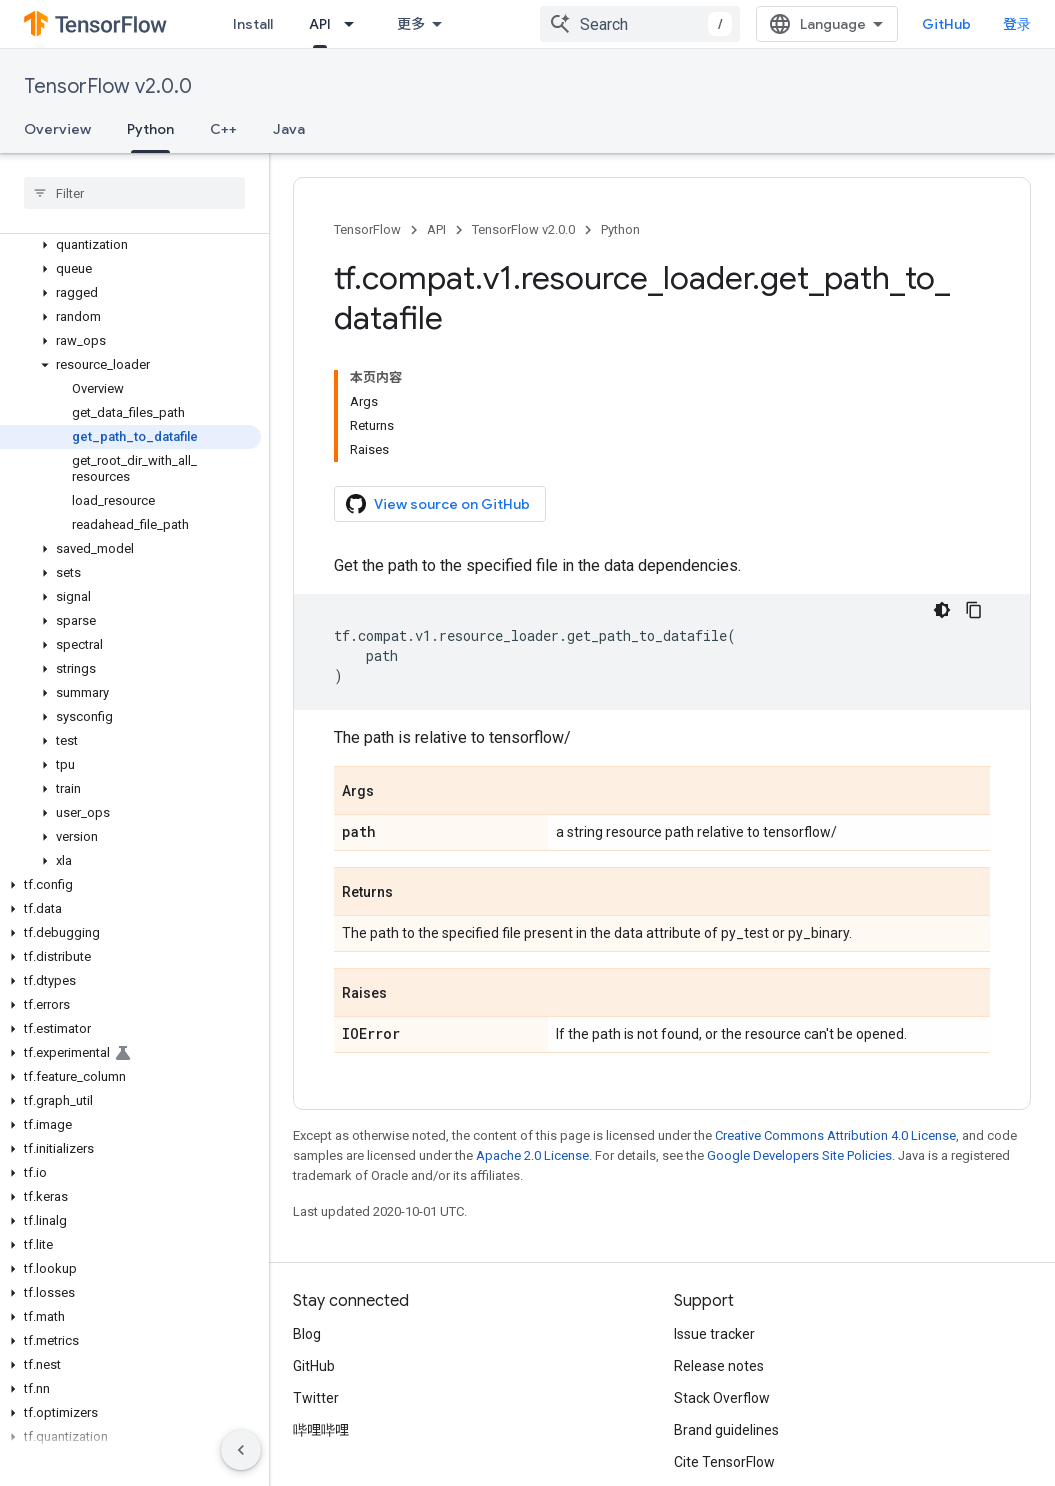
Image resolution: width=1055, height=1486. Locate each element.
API (436, 229)
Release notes (719, 1366)
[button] (130, 245)
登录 (1017, 24)
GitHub (946, 24)
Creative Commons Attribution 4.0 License (835, 1135)
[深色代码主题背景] (942, 610)
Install (253, 24)
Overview (57, 129)
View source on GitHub (438, 504)
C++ (223, 129)
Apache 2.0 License (532, 1155)
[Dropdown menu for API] (355, 24)
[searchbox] (134, 193)
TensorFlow (367, 229)
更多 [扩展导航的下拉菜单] (411, 24)
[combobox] (640, 24)
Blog (307, 1334)
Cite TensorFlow (724, 1462)
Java (289, 129)
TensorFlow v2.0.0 (108, 86)
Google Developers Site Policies (799, 1155)
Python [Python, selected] (150, 129)
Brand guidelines (726, 1430)
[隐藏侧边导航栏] (241, 1450)
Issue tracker (714, 1334)
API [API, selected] (320, 24)
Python (620, 229)
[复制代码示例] (974, 610)
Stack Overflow (722, 1398)
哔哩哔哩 (321, 1430)
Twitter (316, 1398)
